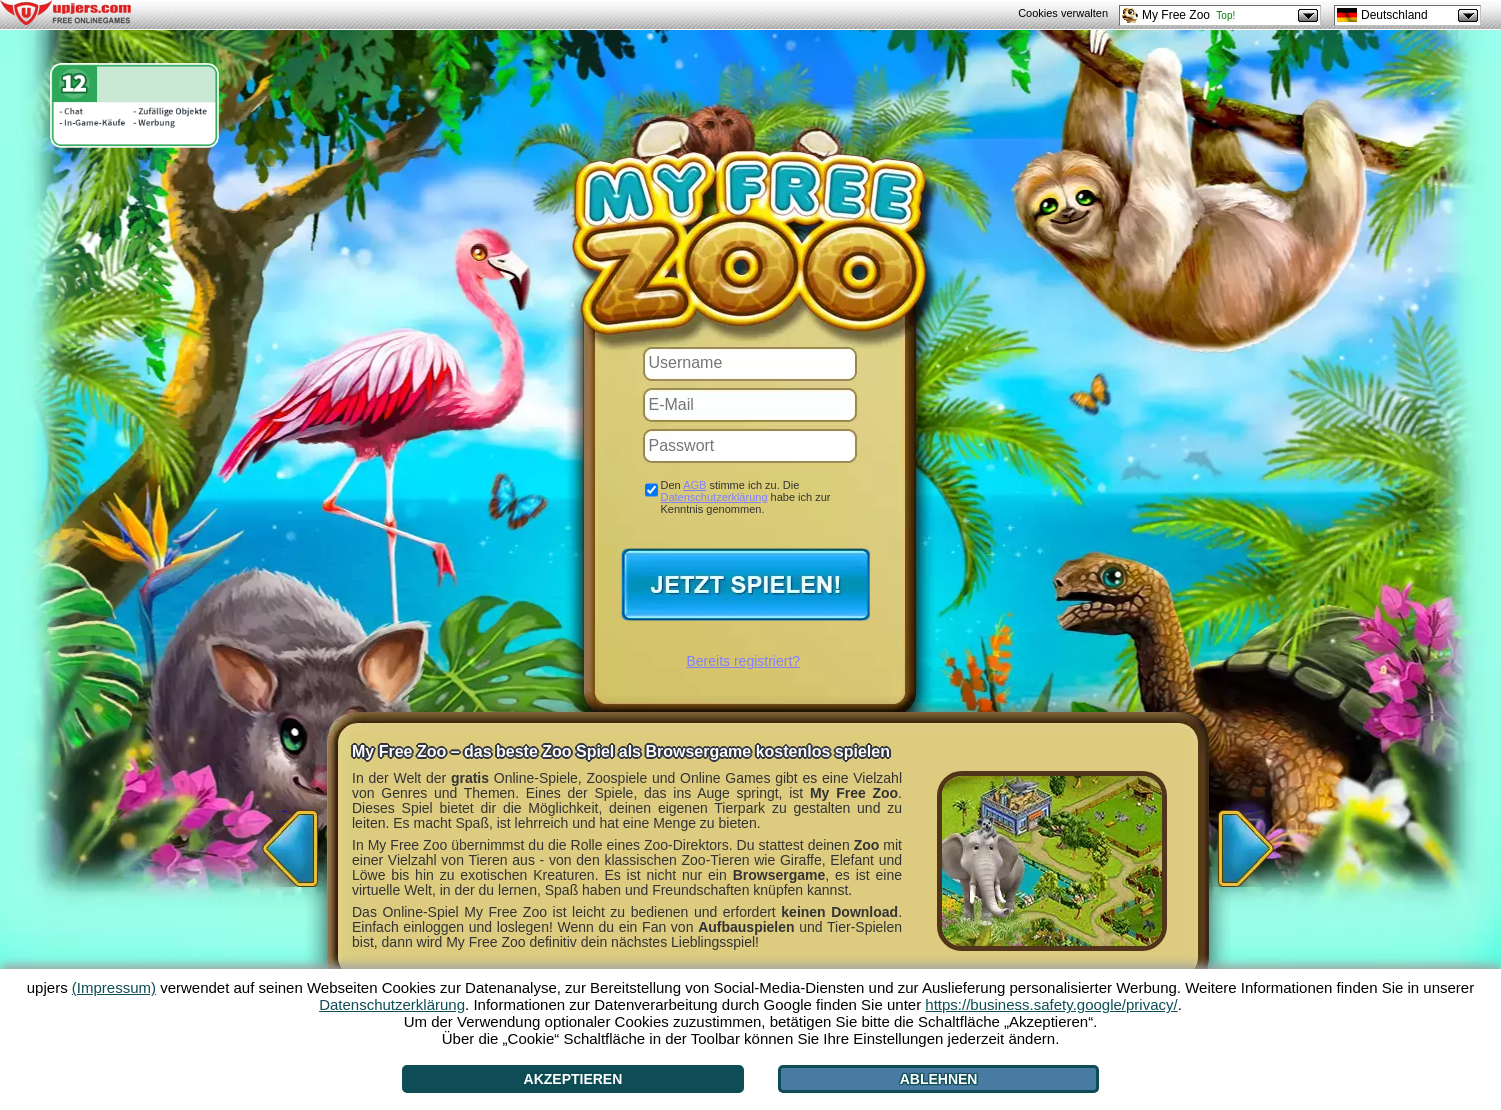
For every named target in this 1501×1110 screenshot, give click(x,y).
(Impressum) (114, 987)
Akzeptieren (573, 1079)
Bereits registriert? (744, 661)
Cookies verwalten (1063, 13)
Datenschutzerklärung (714, 497)
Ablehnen (939, 1079)
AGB (694, 485)
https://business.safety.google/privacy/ (1051, 1004)
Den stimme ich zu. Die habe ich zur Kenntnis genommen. (746, 497)
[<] (285, 842)
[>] (1251, 842)
